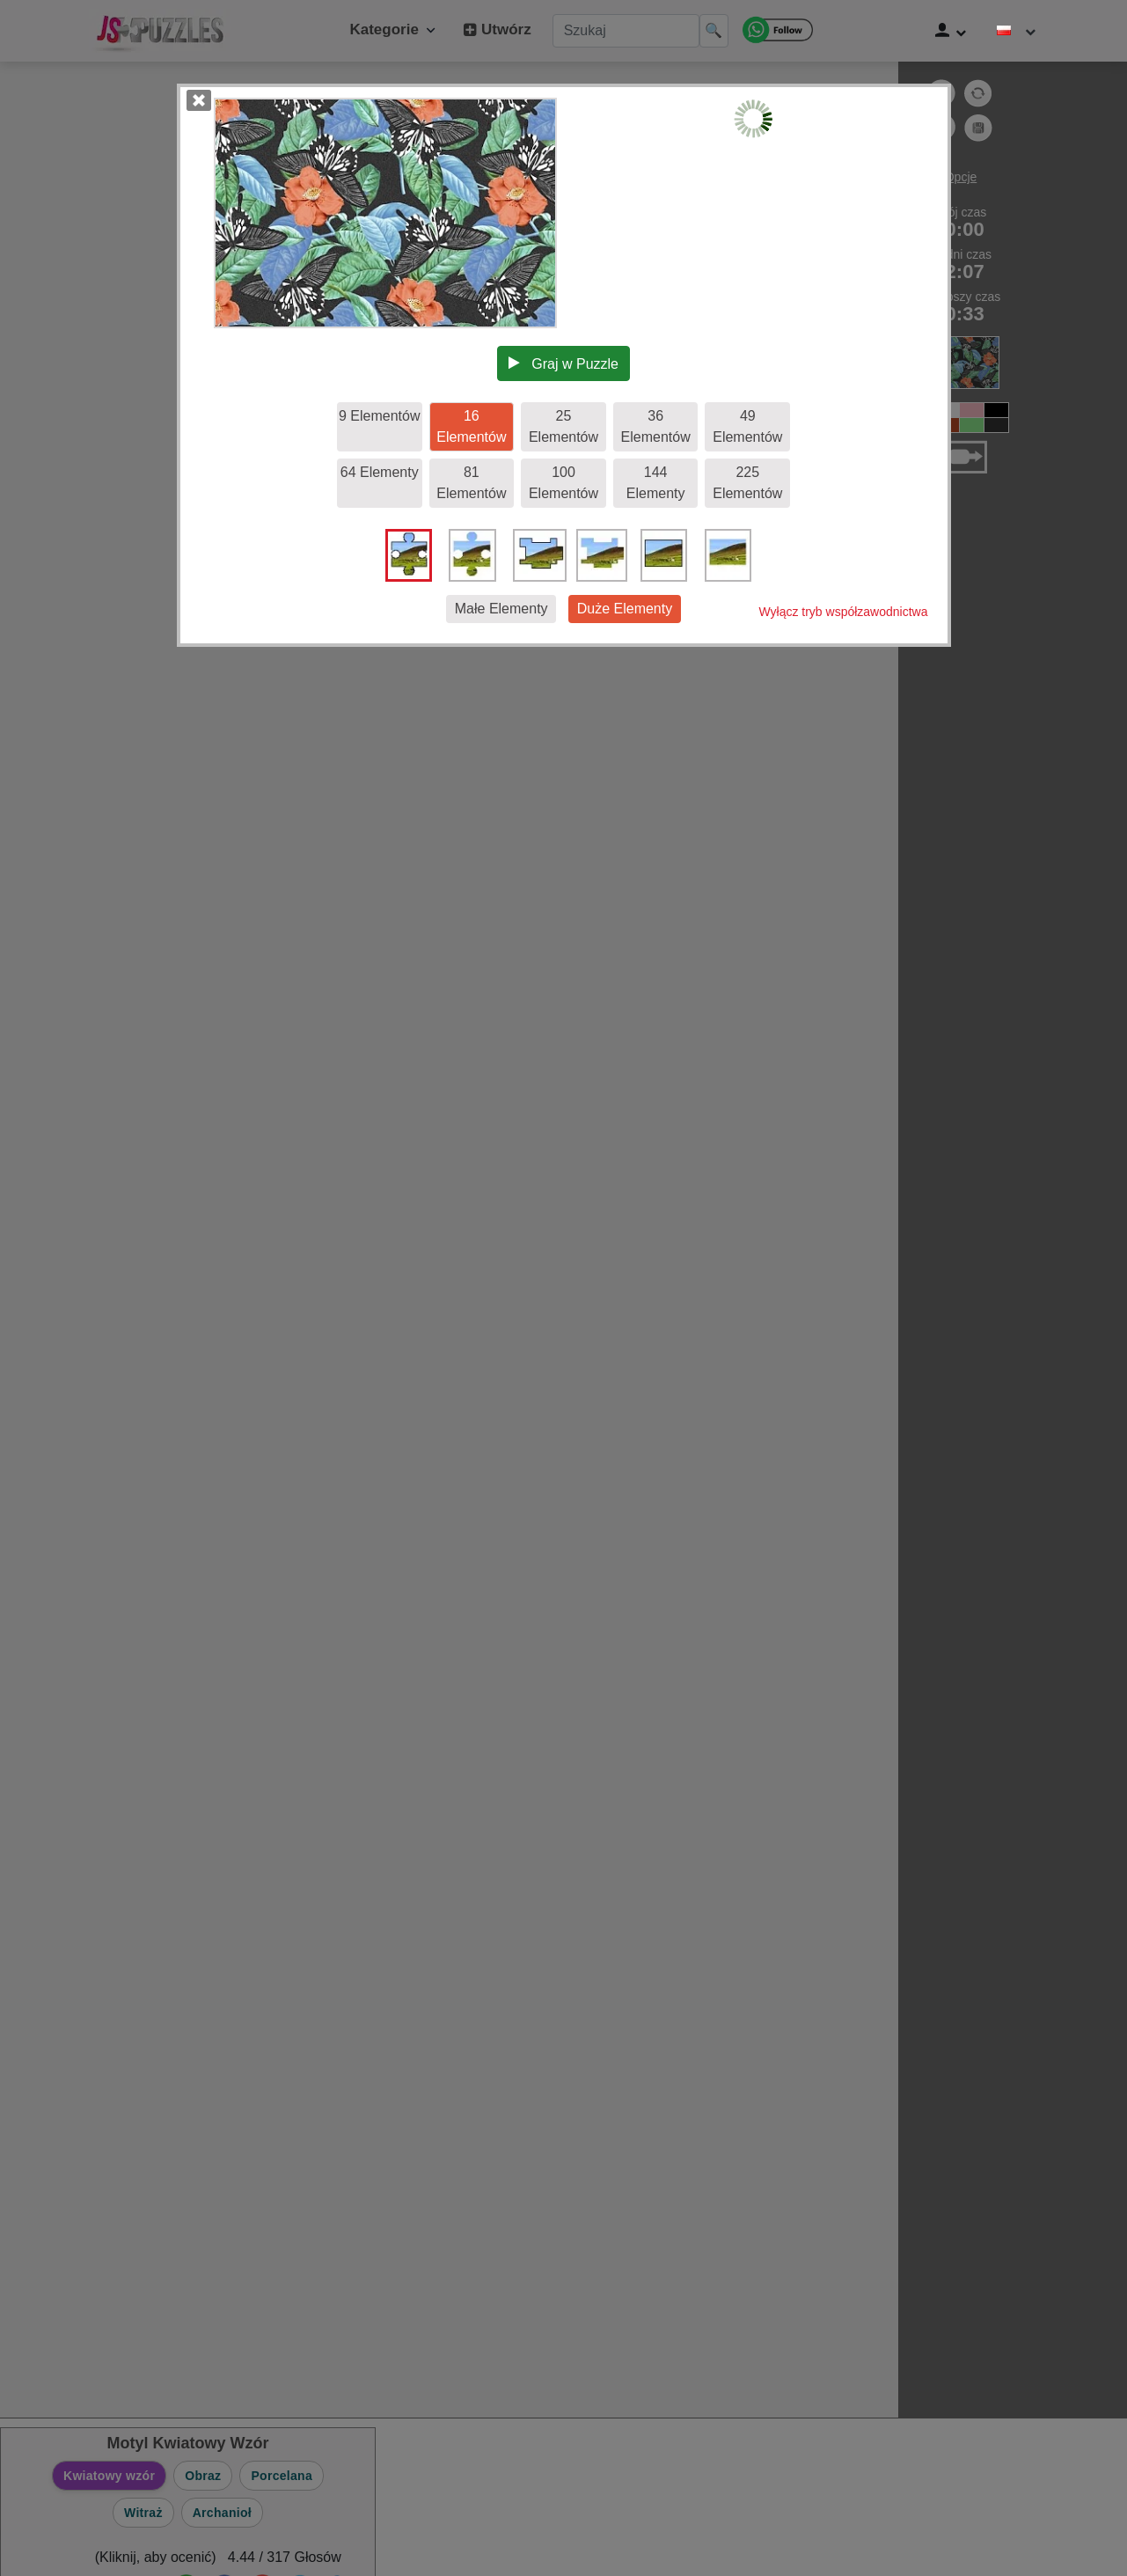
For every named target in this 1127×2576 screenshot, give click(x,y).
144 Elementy (655, 483)
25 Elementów (563, 426)
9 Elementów (380, 415)
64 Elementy (379, 472)
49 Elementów (747, 426)
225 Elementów (747, 483)
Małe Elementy (501, 608)
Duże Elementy (624, 608)
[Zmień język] (1016, 31)
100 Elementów (563, 483)
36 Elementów (656, 426)
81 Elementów (471, 483)
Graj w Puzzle (563, 363)
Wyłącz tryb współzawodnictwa (842, 612)
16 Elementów (471, 426)
